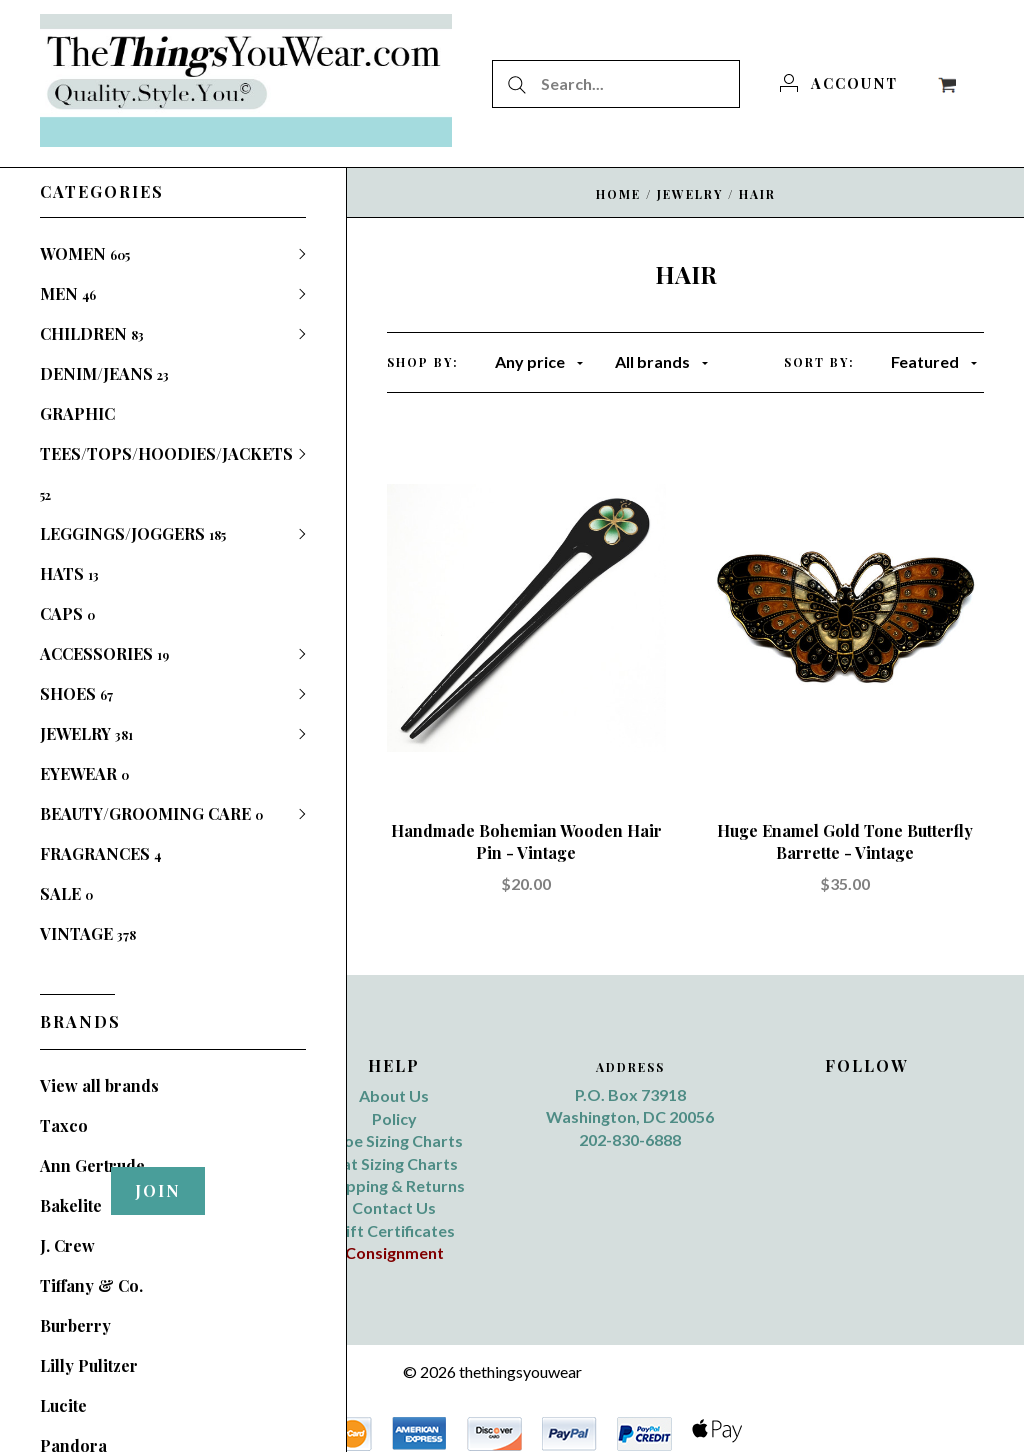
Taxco (64, 1125)
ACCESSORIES (104, 653)
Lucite (63, 1405)
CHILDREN (92, 333)
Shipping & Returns (394, 1185)
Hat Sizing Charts (394, 1163)
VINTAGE (88, 933)
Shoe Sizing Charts (394, 1140)
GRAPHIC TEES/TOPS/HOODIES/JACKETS (166, 453)
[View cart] (947, 83)
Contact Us (394, 1207)
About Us (394, 1095)
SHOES (76, 693)
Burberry (75, 1325)
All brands (661, 361)
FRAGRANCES (100, 853)
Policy (394, 1118)
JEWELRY (86, 733)
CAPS (67, 613)
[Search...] (616, 84)
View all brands (99, 1085)
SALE (66, 893)
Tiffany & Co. (91, 1285)
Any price (539, 361)
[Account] (839, 83)
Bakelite (71, 1205)
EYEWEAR (84, 773)
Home (618, 194)
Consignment (394, 1252)
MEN (68, 293)
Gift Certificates (394, 1230)
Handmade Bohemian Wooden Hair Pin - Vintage (526, 841)
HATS (69, 573)
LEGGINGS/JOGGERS (133, 533)
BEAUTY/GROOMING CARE (151, 813)
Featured (934, 361)
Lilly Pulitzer (89, 1365)
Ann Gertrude (92, 1165)
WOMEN (85, 253)
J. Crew (67, 1245)
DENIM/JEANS (104, 373)
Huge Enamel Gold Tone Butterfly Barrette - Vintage (845, 841)
